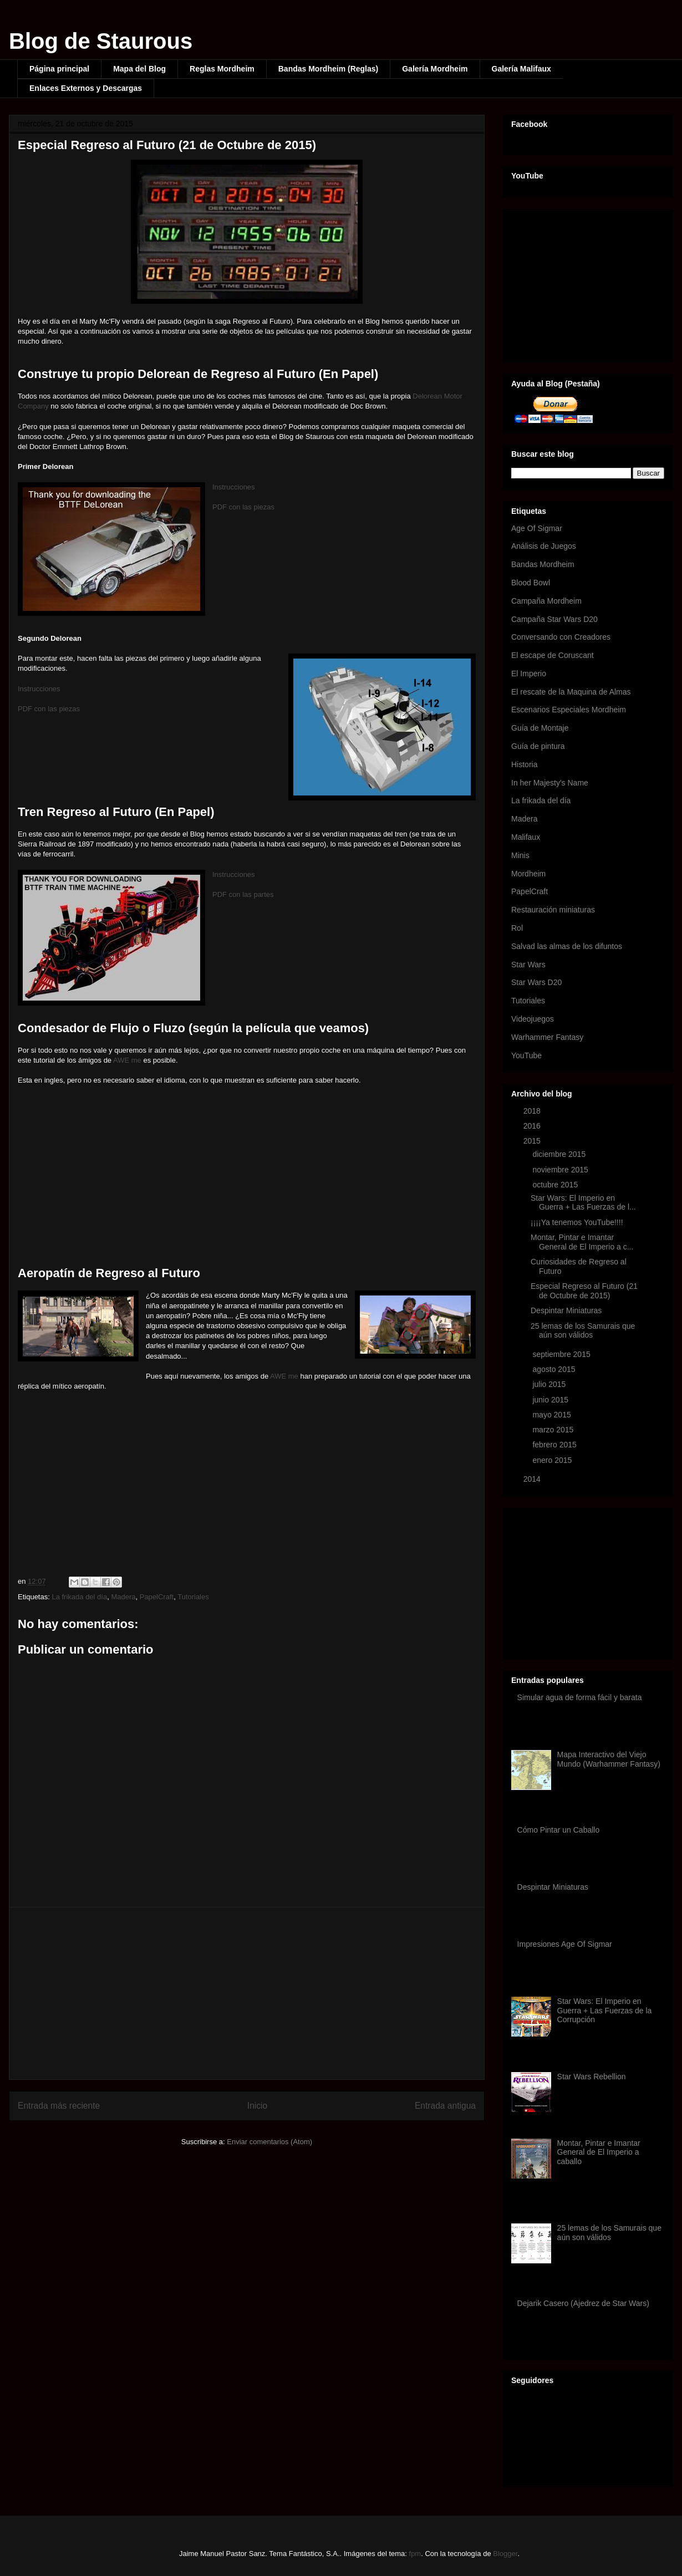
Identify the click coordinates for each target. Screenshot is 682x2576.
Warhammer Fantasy (547, 1037)
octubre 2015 (556, 1184)
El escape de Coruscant (552, 655)
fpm (415, 2553)
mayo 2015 (552, 1414)
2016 (533, 1125)
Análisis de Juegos (543, 546)
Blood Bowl (530, 582)
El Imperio (528, 673)
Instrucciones (233, 487)
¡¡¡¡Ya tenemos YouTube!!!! (577, 1222)
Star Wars (528, 964)
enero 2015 (553, 1460)
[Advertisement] (247, 1993)
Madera (123, 1597)
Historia (524, 764)
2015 (533, 1140)
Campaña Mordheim (546, 600)
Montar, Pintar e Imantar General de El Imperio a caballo (598, 2152)
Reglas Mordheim (222, 68)
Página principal (59, 68)
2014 (533, 1479)
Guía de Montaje (540, 727)
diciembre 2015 (560, 1154)
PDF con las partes (243, 894)
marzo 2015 (554, 1429)
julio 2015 (550, 1384)
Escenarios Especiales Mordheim (568, 709)
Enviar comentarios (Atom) (269, 2142)
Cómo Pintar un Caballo (558, 1829)
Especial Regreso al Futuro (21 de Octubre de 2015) (584, 1291)
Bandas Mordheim (542, 564)
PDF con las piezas (243, 507)
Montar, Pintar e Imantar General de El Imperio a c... (582, 1242)
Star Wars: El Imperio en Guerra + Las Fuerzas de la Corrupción (604, 2010)
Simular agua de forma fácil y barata (579, 1697)
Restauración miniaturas (553, 909)
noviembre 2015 (561, 1169)
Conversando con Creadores (560, 636)
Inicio (257, 2105)
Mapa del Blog (139, 68)
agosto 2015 (554, 1369)
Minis (520, 855)
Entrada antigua (445, 2105)
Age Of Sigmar (536, 528)
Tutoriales (193, 1597)
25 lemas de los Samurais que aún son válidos (583, 1331)
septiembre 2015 (562, 1354)
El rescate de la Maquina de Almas (571, 691)
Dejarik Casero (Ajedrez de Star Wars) (583, 2303)
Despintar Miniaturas (566, 1310)
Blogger (505, 2553)
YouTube (526, 1055)
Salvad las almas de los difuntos (566, 946)
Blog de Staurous (100, 41)
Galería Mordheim (434, 68)
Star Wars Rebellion (591, 2076)
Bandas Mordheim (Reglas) (328, 68)
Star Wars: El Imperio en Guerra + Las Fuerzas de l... (583, 1202)
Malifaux (525, 837)
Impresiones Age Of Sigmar (564, 1944)
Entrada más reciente (59, 2105)
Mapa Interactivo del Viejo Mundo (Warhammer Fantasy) (608, 1759)
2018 (533, 1110)
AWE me (127, 1060)
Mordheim (528, 873)
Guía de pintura (538, 746)
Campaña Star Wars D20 (554, 619)
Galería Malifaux (521, 68)
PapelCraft (157, 1597)
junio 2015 (551, 1399)
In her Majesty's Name (549, 782)
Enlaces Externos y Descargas (85, 88)
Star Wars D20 (536, 982)
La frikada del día (79, 1597)
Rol (517, 928)
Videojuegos (532, 1018)
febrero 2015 (555, 1444)
